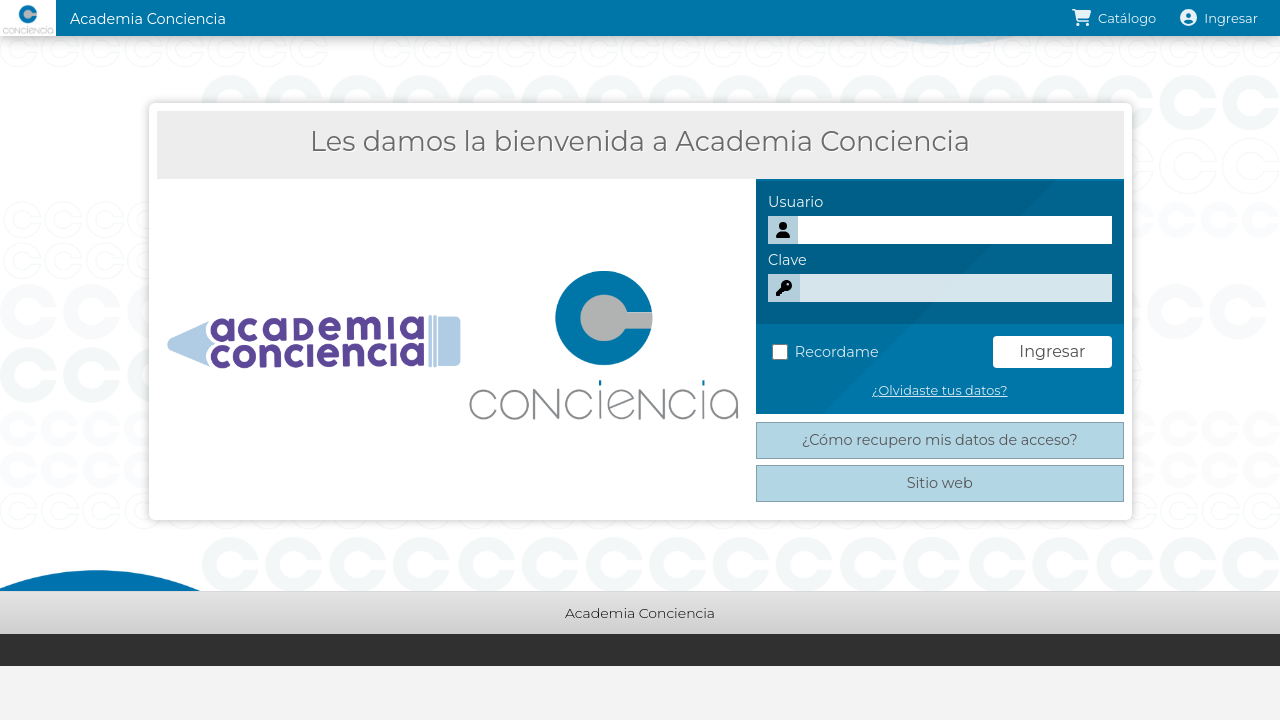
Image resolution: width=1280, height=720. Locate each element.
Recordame (825, 352)
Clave (787, 260)
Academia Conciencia (148, 19)
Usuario (795, 202)
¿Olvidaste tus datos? (940, 390)
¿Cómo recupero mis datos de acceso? (940, 440)
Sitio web (940, 483)
